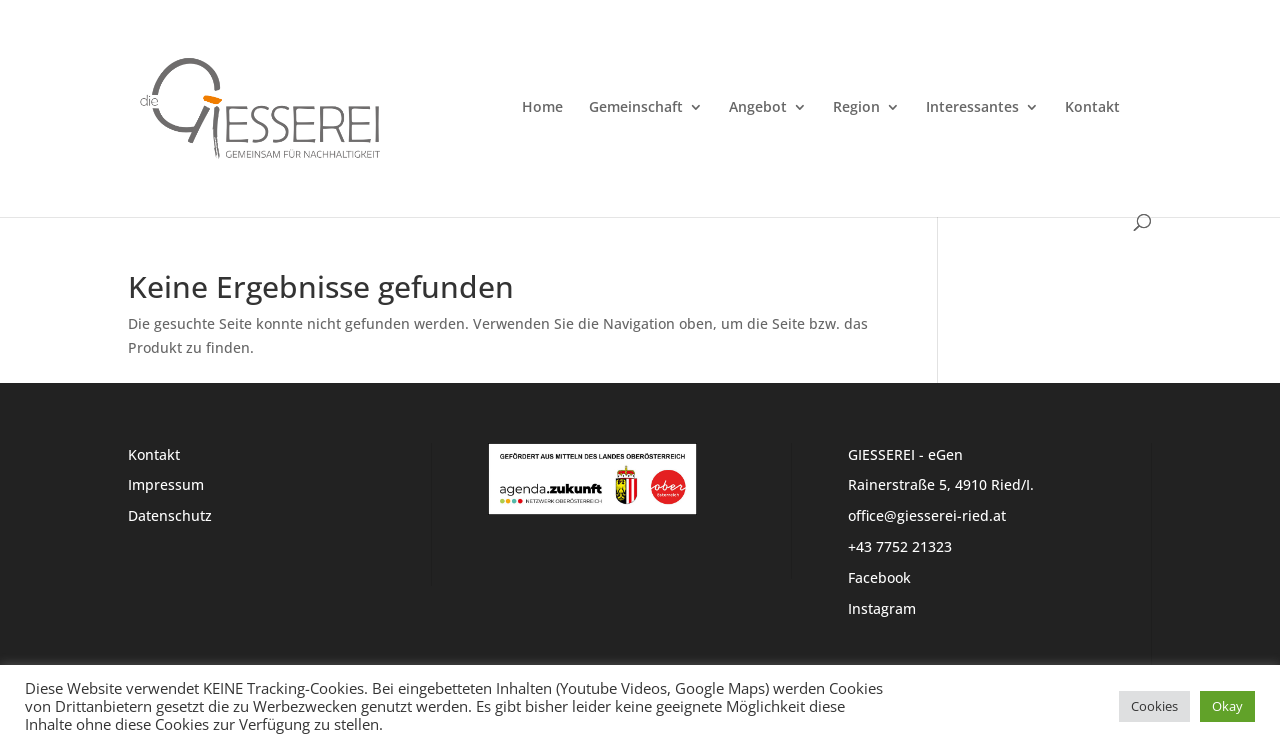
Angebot (758, 108)
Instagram (882, 608)
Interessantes (972, 108)
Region (856, 108)
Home (542, 108)
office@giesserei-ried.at (927, 515)
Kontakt (1092, 108)
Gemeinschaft (636, 108)
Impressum (166, 484)
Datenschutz (170, 515)
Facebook (879, 577)
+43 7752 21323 (900, 546)
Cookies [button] (1154, 706)
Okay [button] (1227, 706)
